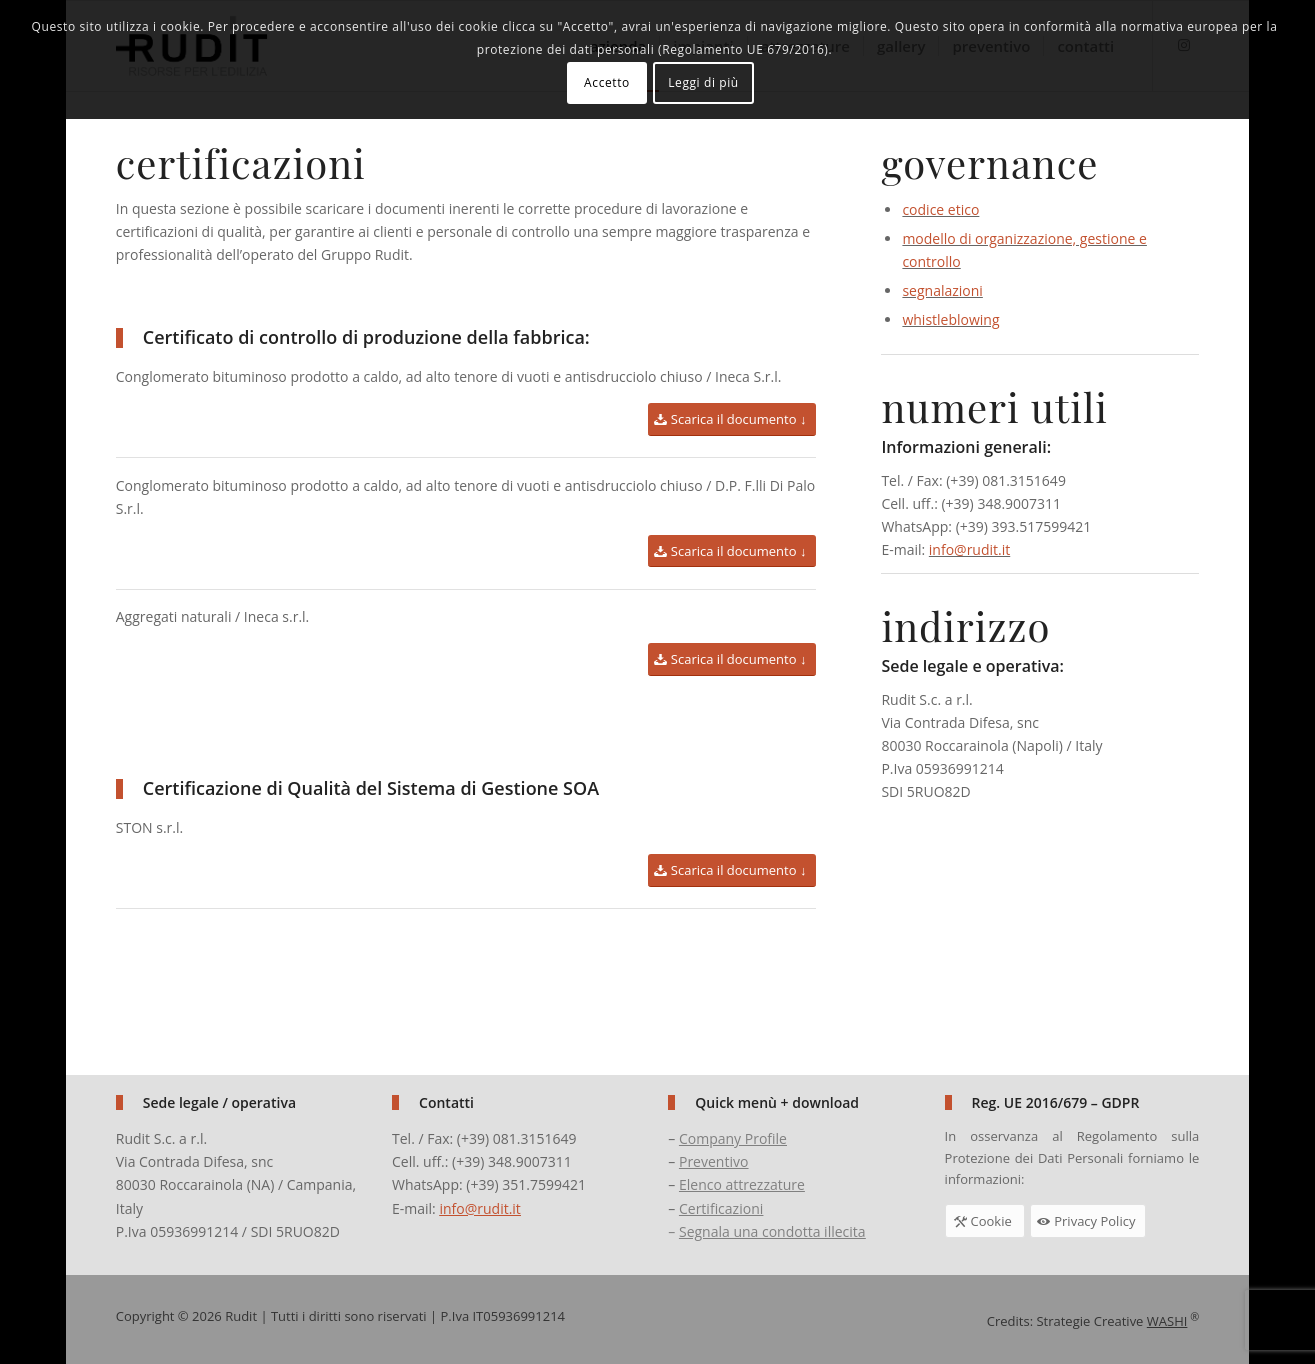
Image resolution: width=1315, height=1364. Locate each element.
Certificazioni (721, 1208)
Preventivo (713, 1161)
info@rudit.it (969, 552)
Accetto (607, 82)
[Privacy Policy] (1088, 1221)
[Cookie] (985, 1221)
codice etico (940, 212)
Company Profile (733, 1138)
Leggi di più (703, 82)
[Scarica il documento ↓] (735, 419)
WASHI (1167, 1321)
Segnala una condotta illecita (772, 1231)
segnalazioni (942, 294)
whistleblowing (950, 323)
